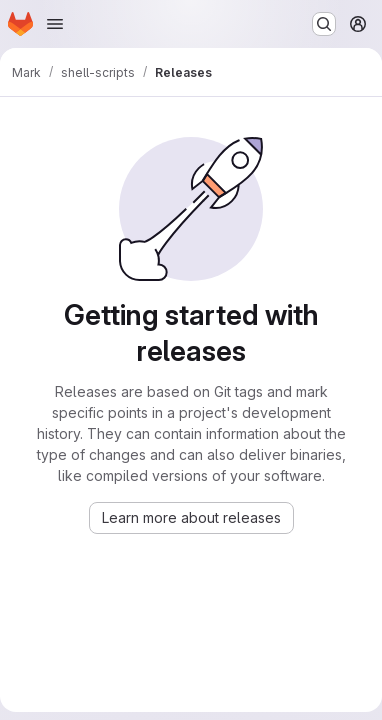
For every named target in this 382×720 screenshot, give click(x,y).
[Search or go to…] (324, 24)
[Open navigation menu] (55, 24)
